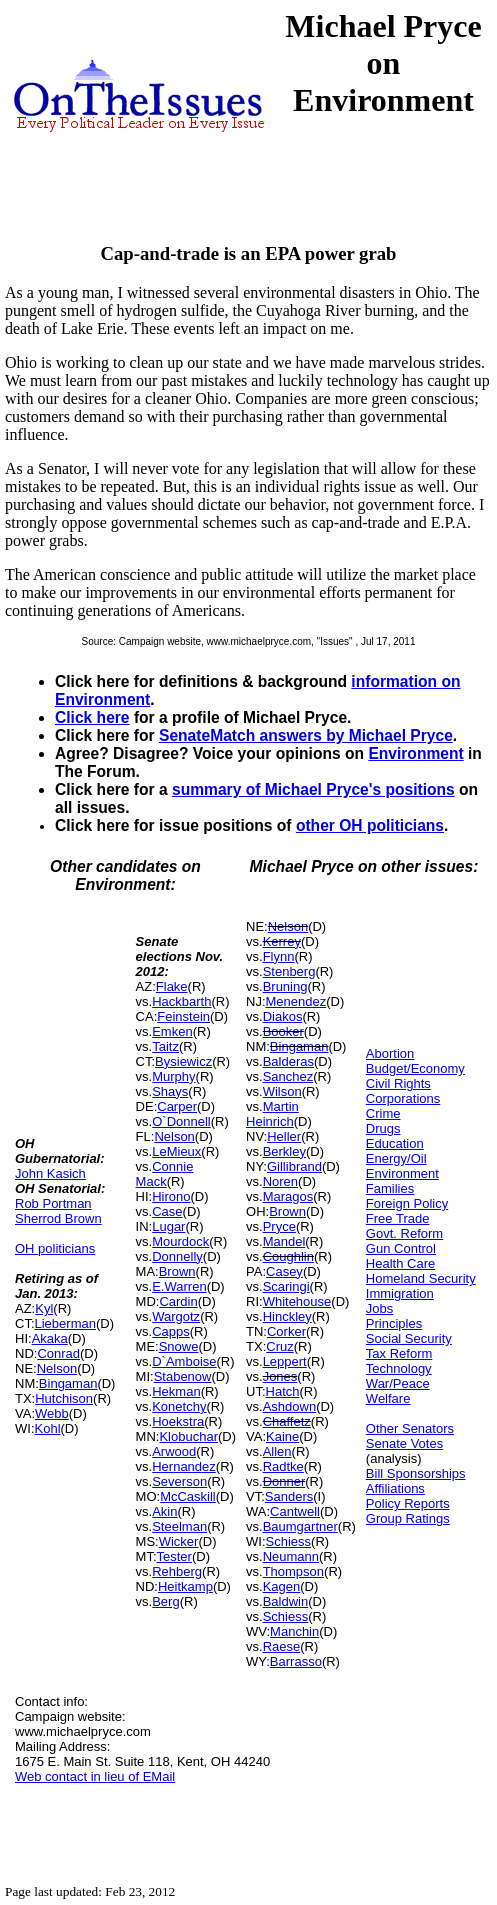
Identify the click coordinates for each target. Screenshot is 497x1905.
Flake (172, 986)
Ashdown (289, 1406)
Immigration (400, 1293)
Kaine (282, 1436)
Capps (171, 1331)
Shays (170, 1091)
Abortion (390, 1053)
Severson (179, 1481)
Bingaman (68, 1383)
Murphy (173, 1076)
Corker (286, 1331)
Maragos (288, 1196)
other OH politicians (370, 825)
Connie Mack (165, 1174)
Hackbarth (181, 1001)
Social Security (409, 1338)
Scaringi (286, 1286)
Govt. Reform (404, 1233)
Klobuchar (188, 1436)
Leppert (285, 1361)
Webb (52, 1413)
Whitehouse (297, 1301)
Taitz (165, 1046)
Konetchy (179, 1406)
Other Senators (410, 1428)
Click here (92, 717)
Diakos (283, 1016)
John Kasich (50, 1173)
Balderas (288, 1061)
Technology (399, 1368)
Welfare (388, 1398)
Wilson (282, 1091)
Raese (282, 1646)
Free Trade (398, 1218)
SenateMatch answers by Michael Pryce (306, 735)
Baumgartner (300, 1526)
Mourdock (180, 1241)
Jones (280, 1376)
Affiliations (395, 1488)
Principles (394, 1323)
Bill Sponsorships (416, 1473)
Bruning (285, 986)
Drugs (383, 1128)
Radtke (283, 1466)
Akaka (50, 1338)
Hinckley (287, 1316)
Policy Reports (408, 1503)
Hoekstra (178, 1421)
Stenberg (289, 971)
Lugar (168, 1226)
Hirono (171, 1196)
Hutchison (64, 1398)
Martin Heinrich (272, 1114)
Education (395, 1143)
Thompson (293, 1571)
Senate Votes (404, 1443)
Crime (383, 1113)
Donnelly (177, 1256)
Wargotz (176, 1316)
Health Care (400, 1263)
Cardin (178, 1301)
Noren (280, 1181)
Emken (172, 1031)
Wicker (179, 1541)
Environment (415, 753)
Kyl (44, 1308)
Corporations (403, 1098)
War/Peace (398, 1383)
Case (167, 1211)
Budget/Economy (415, 1068)
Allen (277, 1451)
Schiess (289, 1541)
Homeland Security (421, 1278)
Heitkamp (185, 1586)
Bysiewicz (183, 1061)
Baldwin (286, 1601)
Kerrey (282, 941)
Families (390, 1188)
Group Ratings (408, 1518)
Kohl (48, 1428)
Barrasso (296, 1661)
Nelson (57, 1368)
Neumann (291, 1556)
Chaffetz (287, 1421)
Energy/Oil (396, 1158)
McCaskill (188, 1496)
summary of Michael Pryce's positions (313, 789)
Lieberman (65, 1323)
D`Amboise (184, 1361)
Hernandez (184, 1466)
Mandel (284, 1241)
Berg (165, 1601)
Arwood (174, 1451)
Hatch (283, 1391)
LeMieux (176, 1151)
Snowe (179, 1346)
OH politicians (55, 1248)
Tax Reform (399, 1353)
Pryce (279, 1226)
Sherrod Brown (58, 1218)
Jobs (379, 1308)
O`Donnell (181, 1121)
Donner (284, 1481)
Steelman (179, 1526)
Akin (164, 1511)
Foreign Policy (407, 1203)
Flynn (279, 956)
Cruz (279, 1346)
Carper (177, 1106)
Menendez (296, 1001)
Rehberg (177, 1571)
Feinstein (183, 1016)
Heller (284, 1136)
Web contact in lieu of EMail (95, 1776)
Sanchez (288, 1076)
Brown (177, 1271)
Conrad (58, 1353)
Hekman (176, 1391)
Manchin (294, 1631)
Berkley (284, 1151)
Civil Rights (398, 1083)
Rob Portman (53, 1203)
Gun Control (401, 1248)
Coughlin (288, 1256)
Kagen (282, 1586)
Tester (174, 1556)
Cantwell (295, 1511)
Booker (283, 1031)
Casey (284, 1271)
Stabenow (183, 1376)
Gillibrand (294, 1166)
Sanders (289, 1496)
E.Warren (179, 1286)
